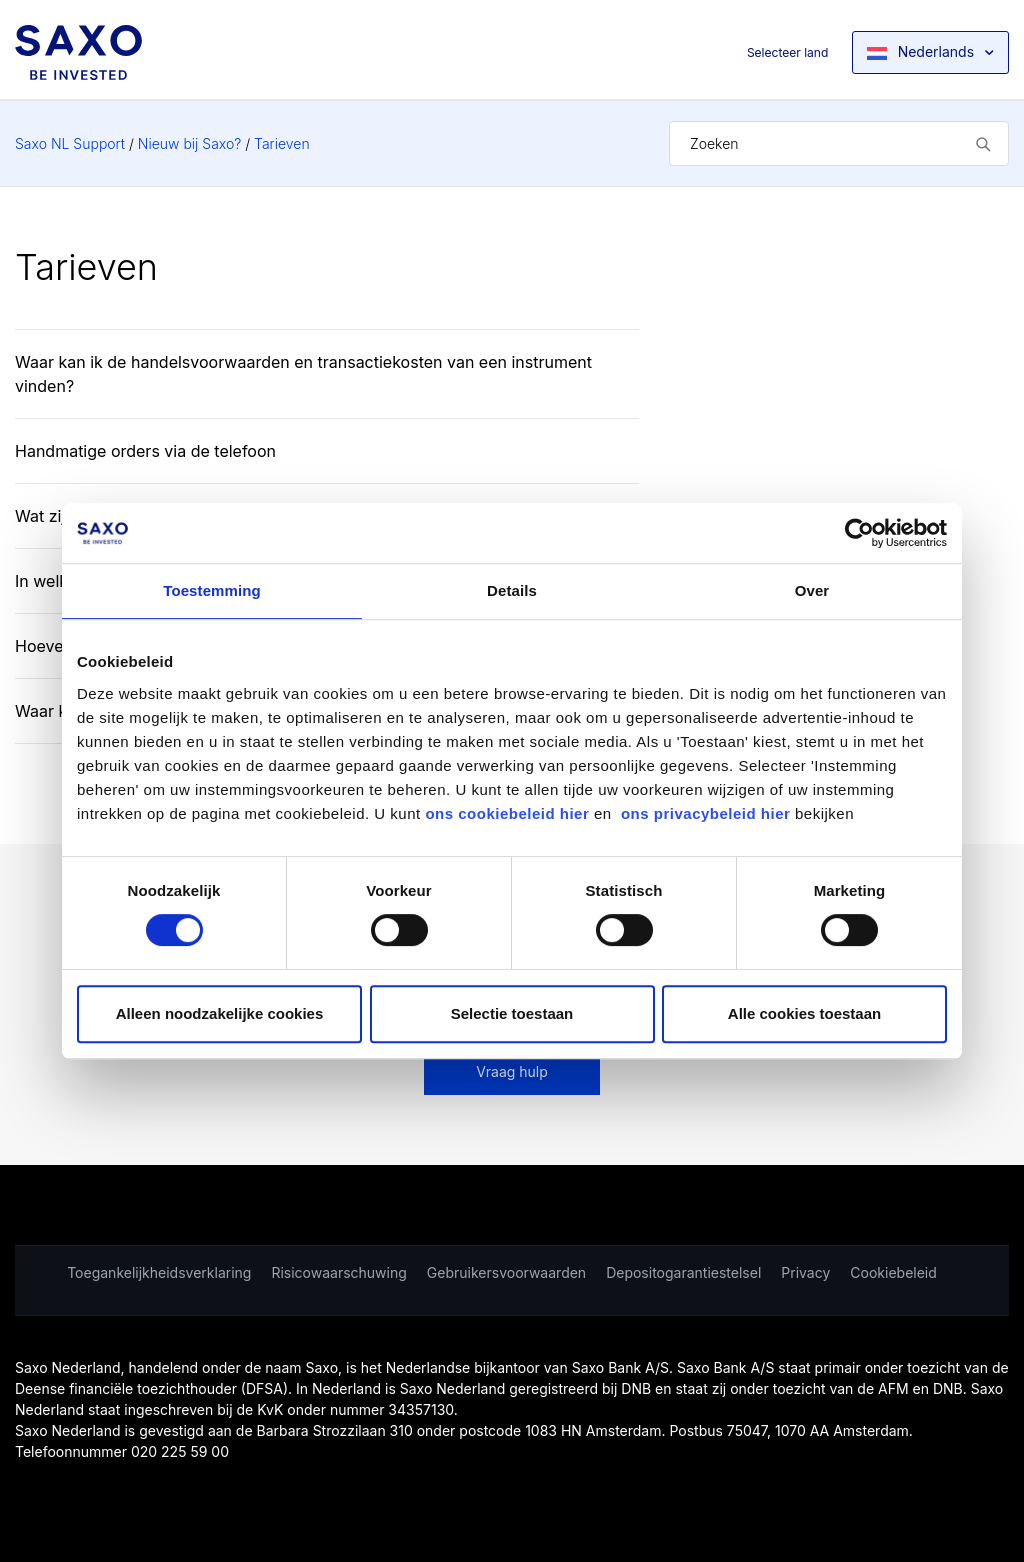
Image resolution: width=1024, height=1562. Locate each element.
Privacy (805, 1272)
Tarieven (282, 143)
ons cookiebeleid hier (509, 813)
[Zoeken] (839, 143)
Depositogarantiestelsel (683, 1272)
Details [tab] (512, 590)
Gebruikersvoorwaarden (506, 1272)
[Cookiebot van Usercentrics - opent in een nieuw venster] (859, 533)
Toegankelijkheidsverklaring (159, 1272)
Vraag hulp (512, 1071)
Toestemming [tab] (212, 590)
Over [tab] (812, 590)
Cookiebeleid (893, 1272)
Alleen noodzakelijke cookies (220, 1013)
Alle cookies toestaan (804, 1013)
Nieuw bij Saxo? (189, 143)
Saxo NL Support (70, 143)
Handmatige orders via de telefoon (145, 451)
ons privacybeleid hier (708, 813)
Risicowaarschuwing (338, 1272)
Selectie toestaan (512, 1013)
